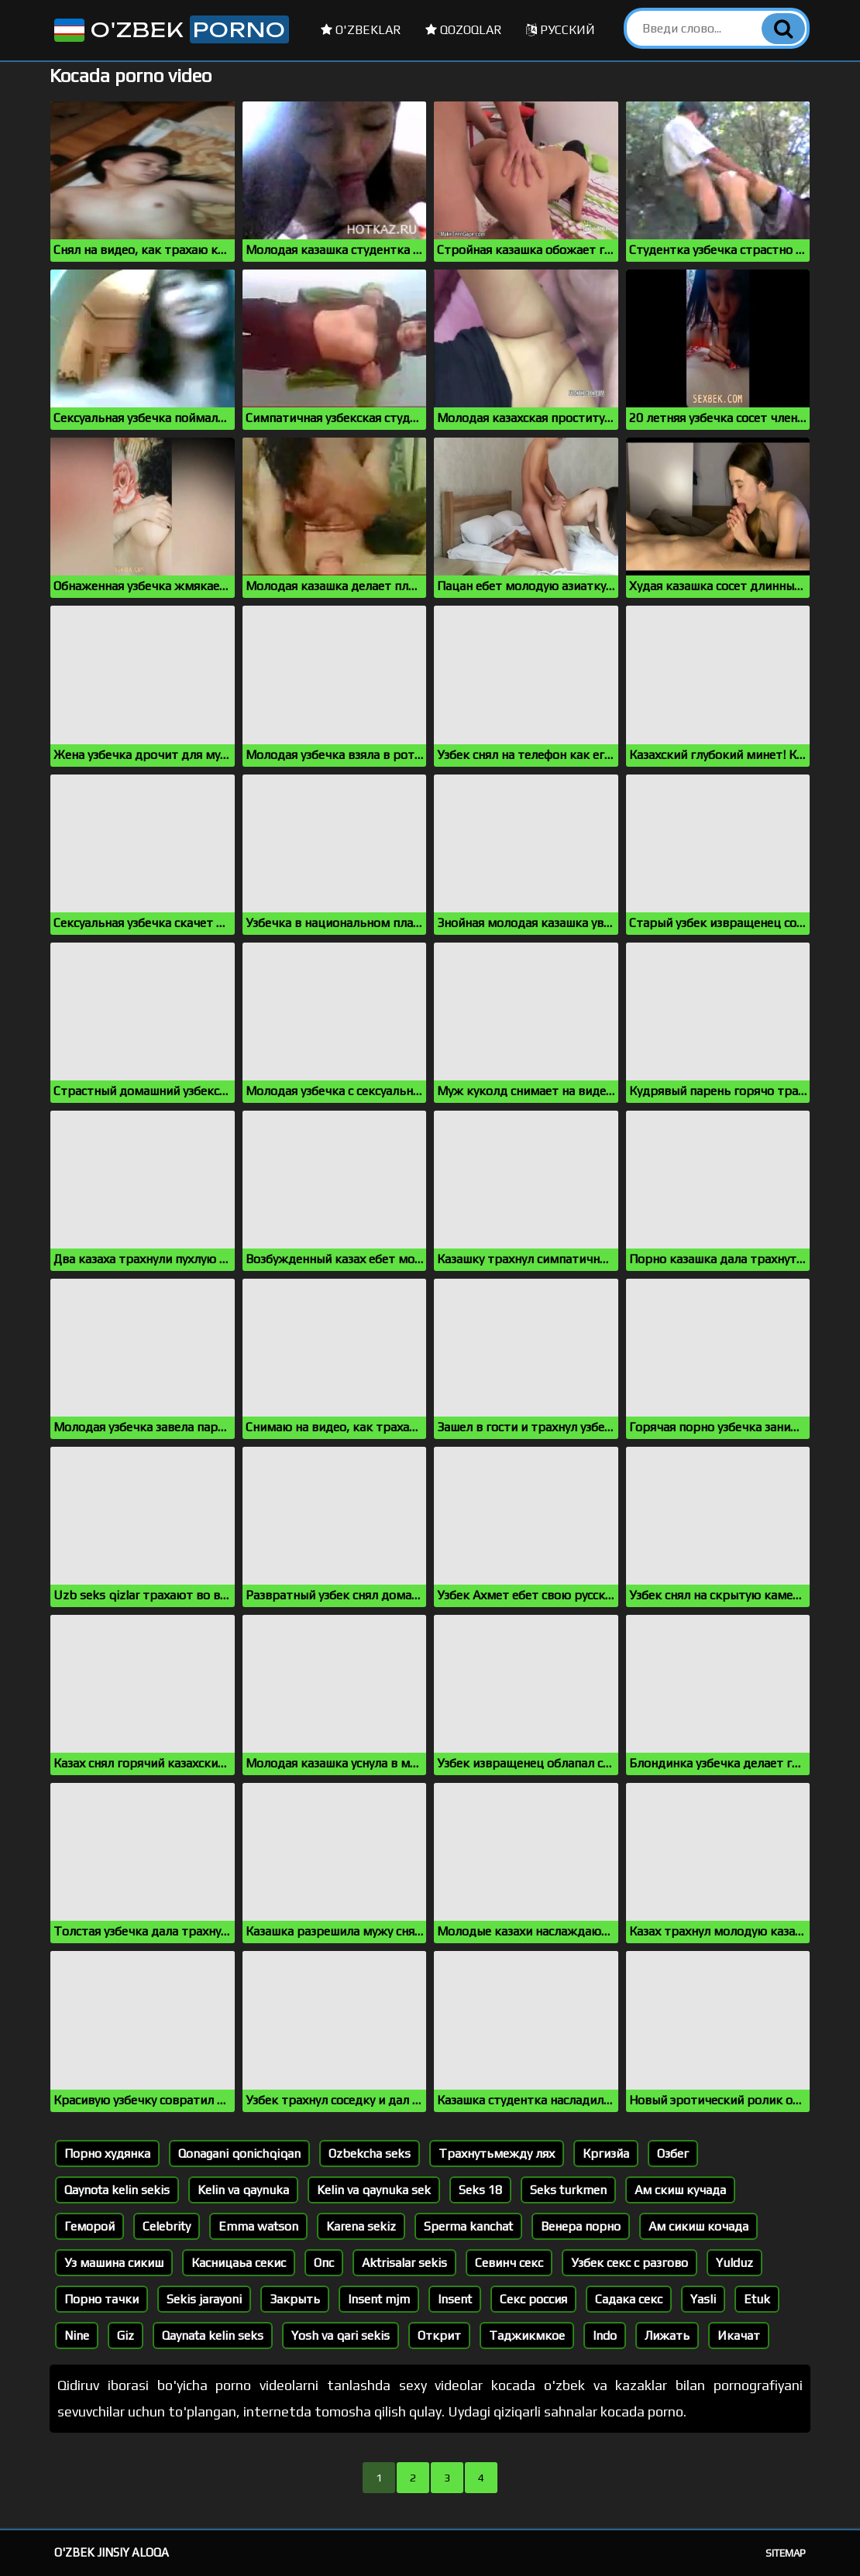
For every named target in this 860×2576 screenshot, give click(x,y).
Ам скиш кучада (680, 2190)
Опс (324, 2262)
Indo (605, 2335)
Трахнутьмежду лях (497, 2153)
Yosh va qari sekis (340, 2335)
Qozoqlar (463, 29)
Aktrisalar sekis (404, 2262)
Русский (560, 29)
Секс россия (533, 2299)
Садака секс (628, 2299)
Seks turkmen (568, 2190)
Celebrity (167, 2226)
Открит (439, 2335)
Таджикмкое (527, 2335)
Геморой (89, 2226)
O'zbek (170, 29)
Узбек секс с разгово (629, 2262)
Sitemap (785, 2553)
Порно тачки (101, 2299)
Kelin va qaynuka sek (374, 2190)
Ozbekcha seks (370, 2153)
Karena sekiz (361, 2226)
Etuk (757, 2299)
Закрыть (295, 2299)
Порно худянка (107, 2153)
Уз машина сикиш (113, 2262)
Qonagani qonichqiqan (239, 2153)
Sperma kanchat (468, 2226)
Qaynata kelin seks (212, 2335)
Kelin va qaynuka (243, 2190)
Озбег (673, 2153)
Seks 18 (480, 2190)
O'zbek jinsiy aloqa (111, 2552)
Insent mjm (379, 2299)
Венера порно (581, 2226)
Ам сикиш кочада (698, 2226)
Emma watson (258, 2226)
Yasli (703, 2299)
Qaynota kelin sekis (117, 2190)
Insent (455, 2299)
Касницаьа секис (238, 2262)
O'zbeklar (361, 29)
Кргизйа (606, 2153)
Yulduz (734, 2262)
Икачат (738, 2335)
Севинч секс (509, 2262)
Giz (125, 2335)
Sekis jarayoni (204, 2299)
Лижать (667, 2335)
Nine (76, 2335)
